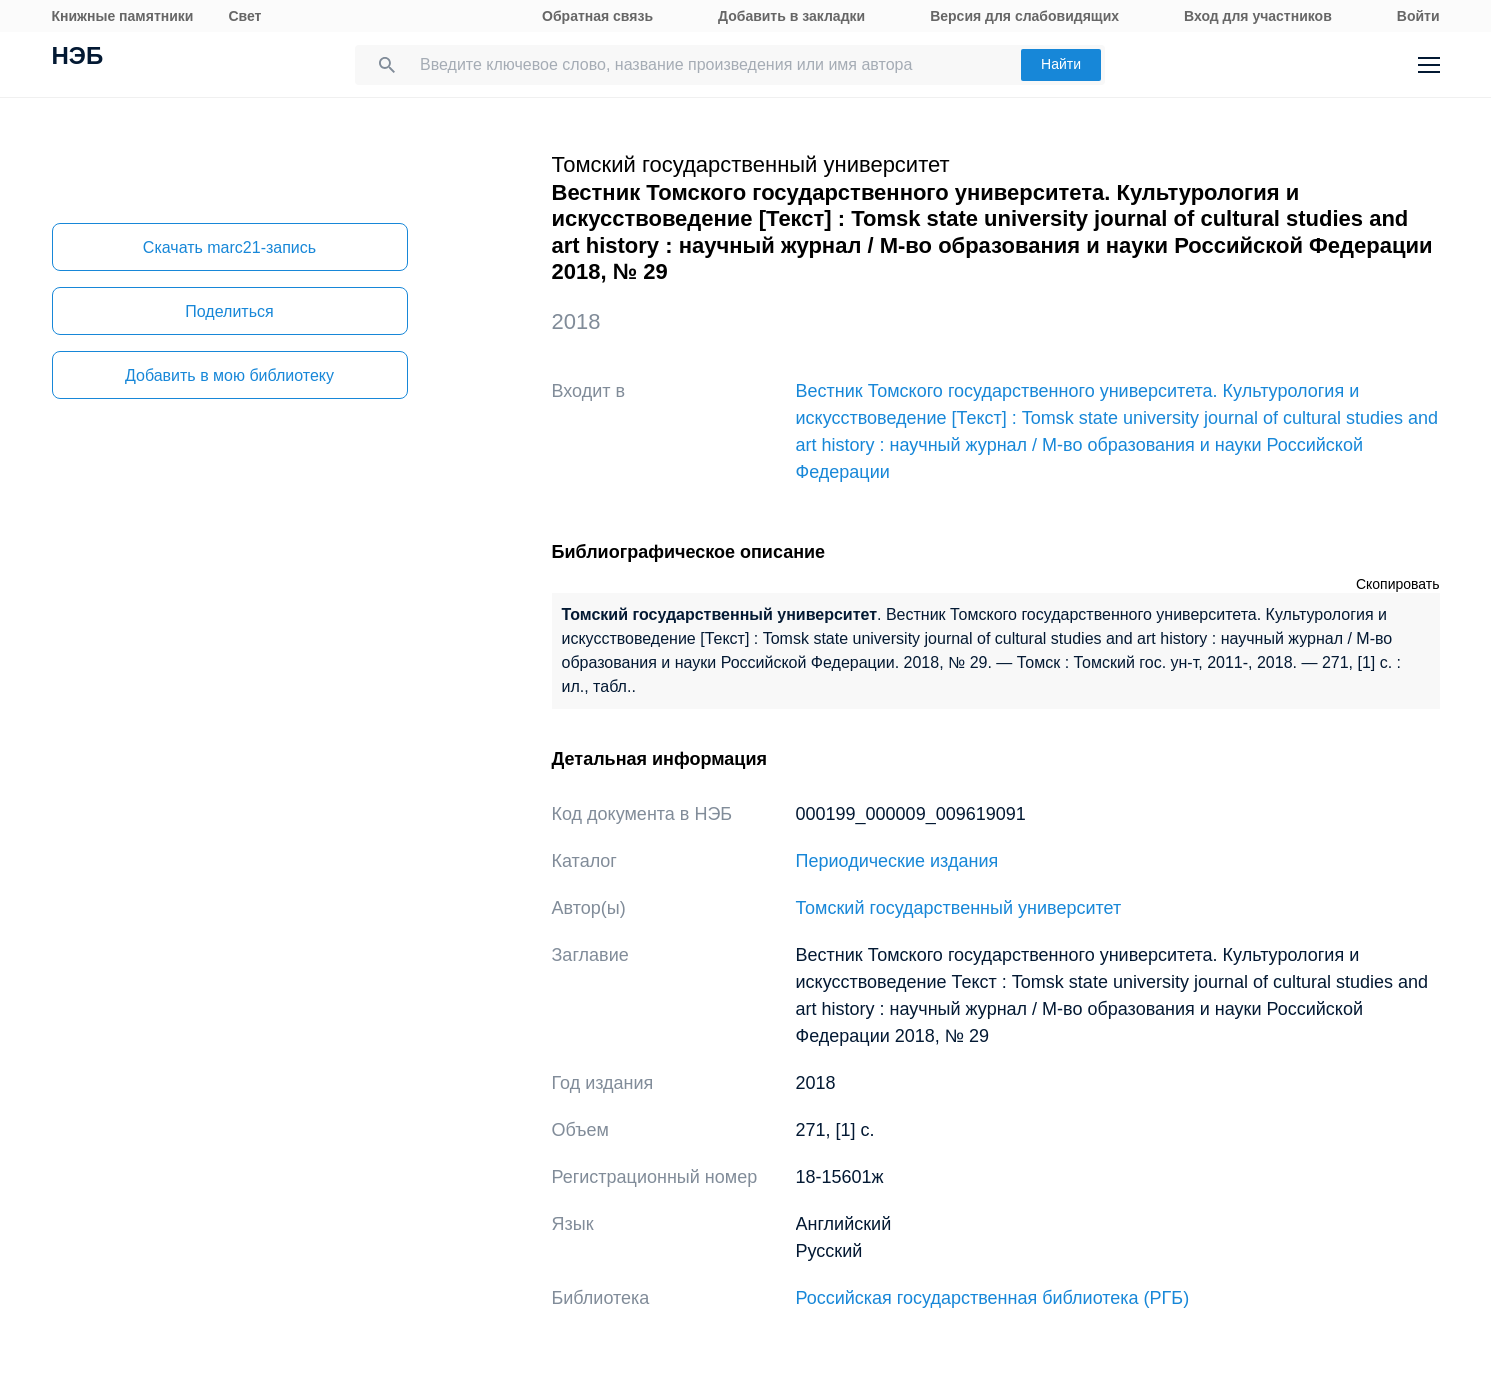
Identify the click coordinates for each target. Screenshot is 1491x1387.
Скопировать (1398, 584)
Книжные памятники (123, 16)
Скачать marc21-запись (229, 247)
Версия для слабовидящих (1024, 16)
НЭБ (78, 58)
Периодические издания (897, 861)
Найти (1061, 64)
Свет (244, 16)
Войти (1418, 16)
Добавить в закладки (791, 16)
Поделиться (229, 311)
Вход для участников (1258, 16)
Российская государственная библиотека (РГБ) (993, 1298)
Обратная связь (597, 16)
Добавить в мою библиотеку (229, 375)
